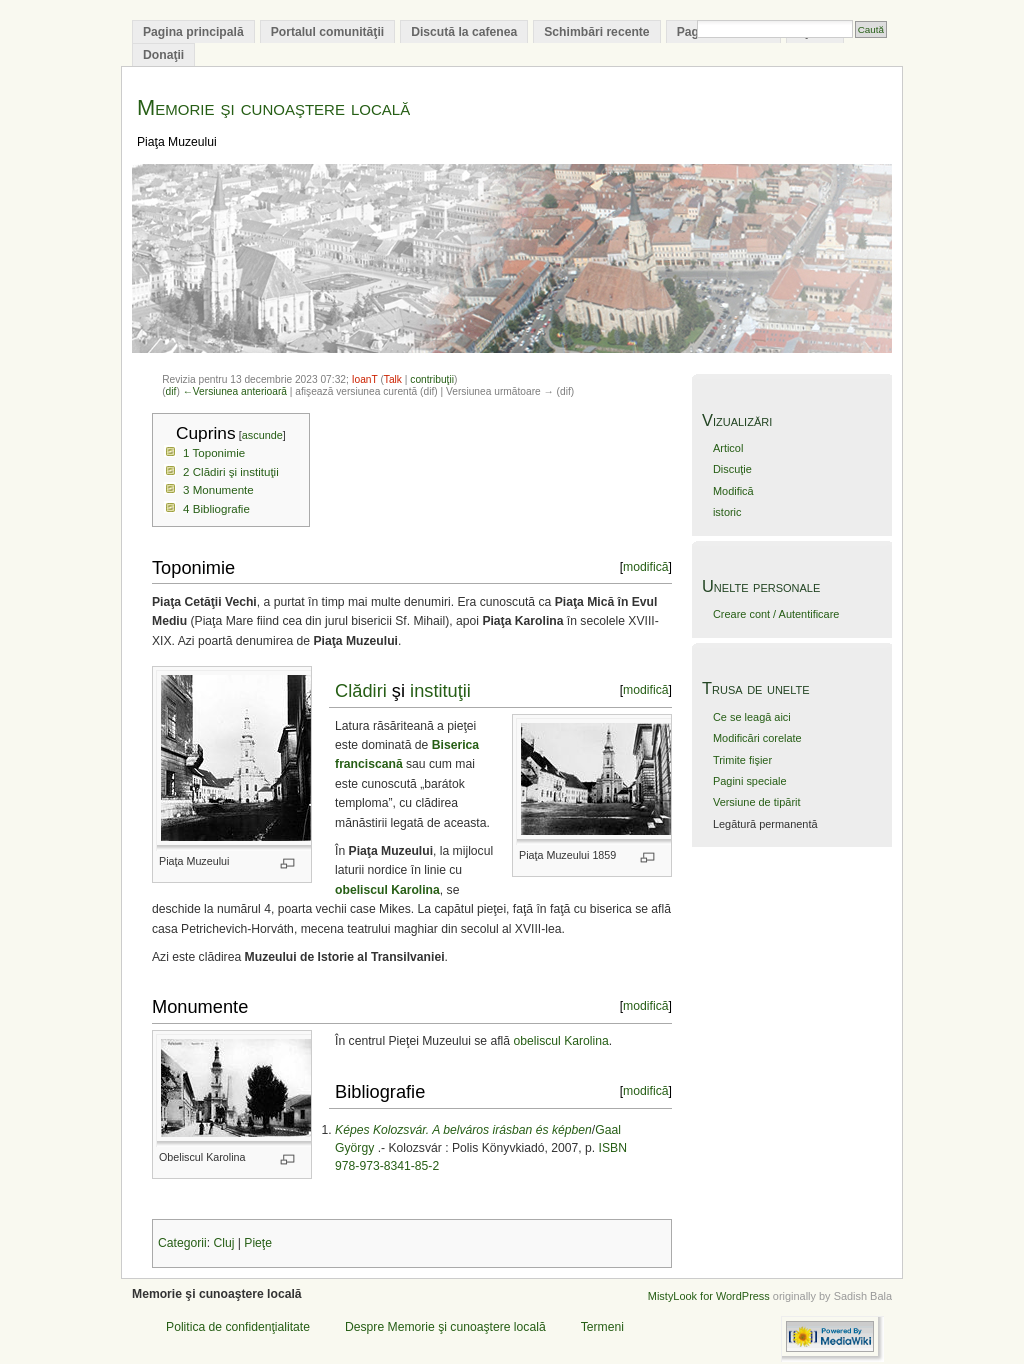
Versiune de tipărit (757, 802)
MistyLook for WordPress (709, 1296)
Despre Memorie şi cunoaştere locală (445, 1327)
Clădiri (361, 690)
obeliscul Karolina (560, 1041)
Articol (728, 448)
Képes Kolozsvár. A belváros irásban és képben (463, 1130)
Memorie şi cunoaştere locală (273, 107)
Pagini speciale (750, 781)
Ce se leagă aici (752, 717)
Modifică (733, 491)
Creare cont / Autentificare (776, 614)
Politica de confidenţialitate (238, 1327)
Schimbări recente (596, 32)
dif (171, 391)
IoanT (365, 379)
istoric (727, 512)
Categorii (182, 1243)
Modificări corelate (757, 738)
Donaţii (163, 55)
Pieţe (258, 1243)
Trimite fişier (742, 760)
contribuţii (432, 379)
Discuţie (732, 469)
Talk (393, 379)
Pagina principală (193, 32)
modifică (646, 567)
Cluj (223, 1243)
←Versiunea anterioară (235, 391)
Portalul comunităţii (327, 32)
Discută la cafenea (464, 32)
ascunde (262, 435)
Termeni (602, 1327)
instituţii (440, 690)
